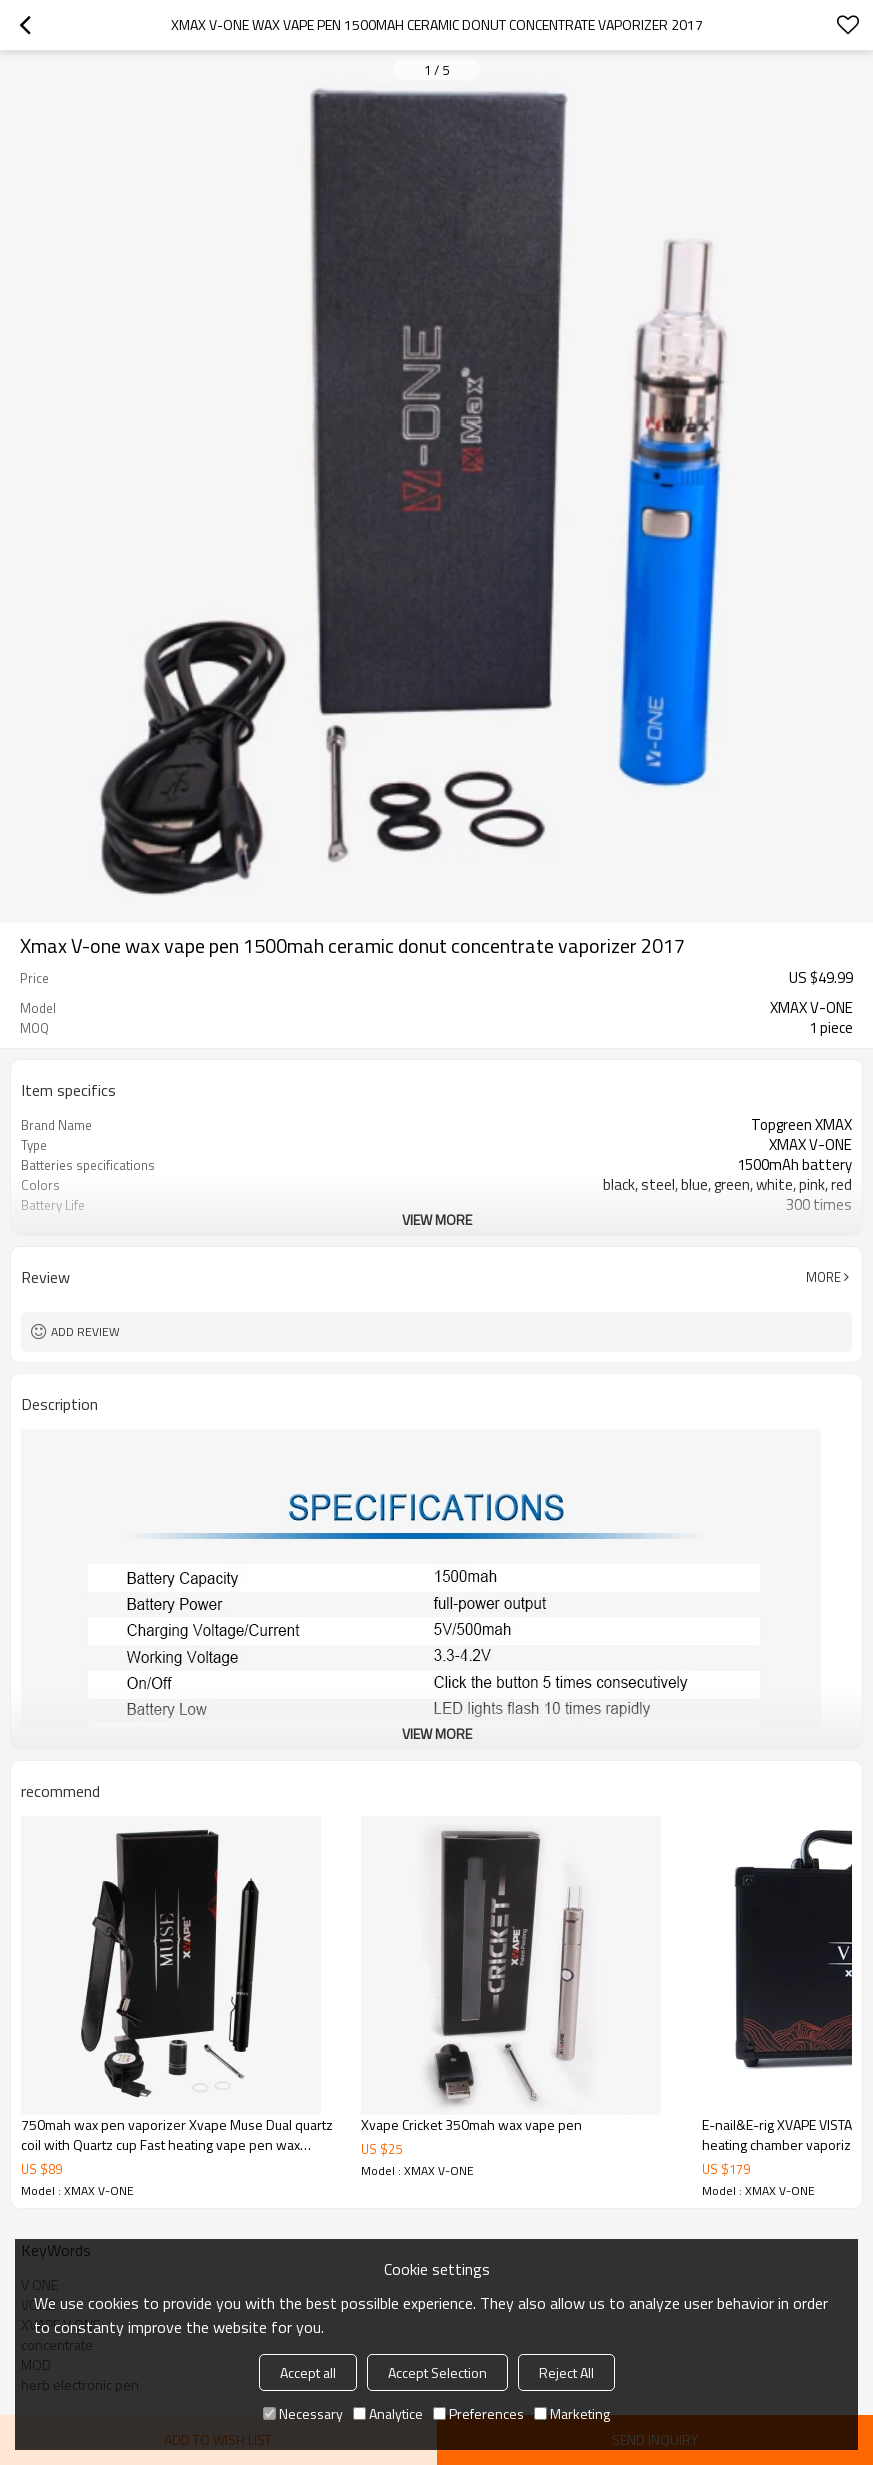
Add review (85, 1331)
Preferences (478, 2413)
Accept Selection (437, 2372)
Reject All (566, 2372)
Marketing (572, 2413)
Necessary (303, 2413)
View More (437, 1219)
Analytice (388, 2413)
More (823, 1277)
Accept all (308, 2372)
